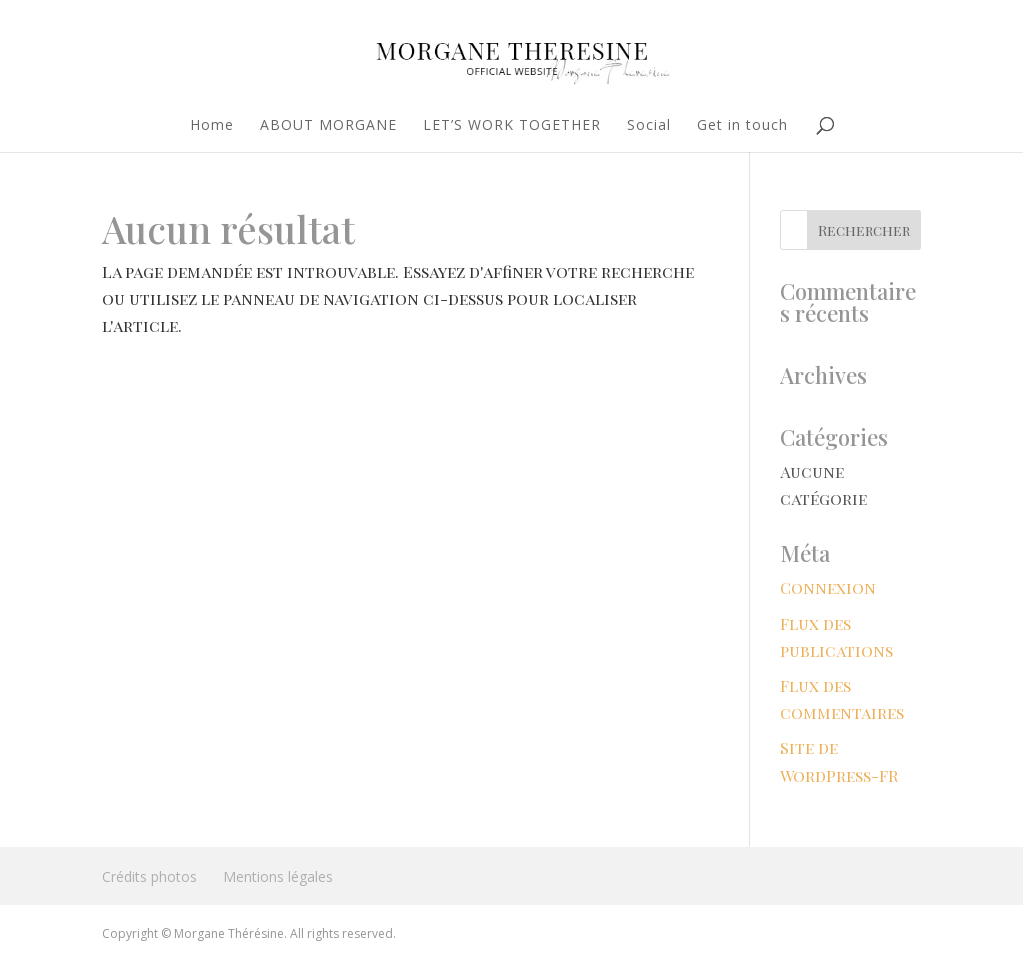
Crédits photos (149, 876)
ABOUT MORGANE (328, 126)
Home (212, 126)
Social (649, 126)
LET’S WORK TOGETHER (512, 126)
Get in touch (742, 126)
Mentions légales (278, 876)
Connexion (828, 587)
